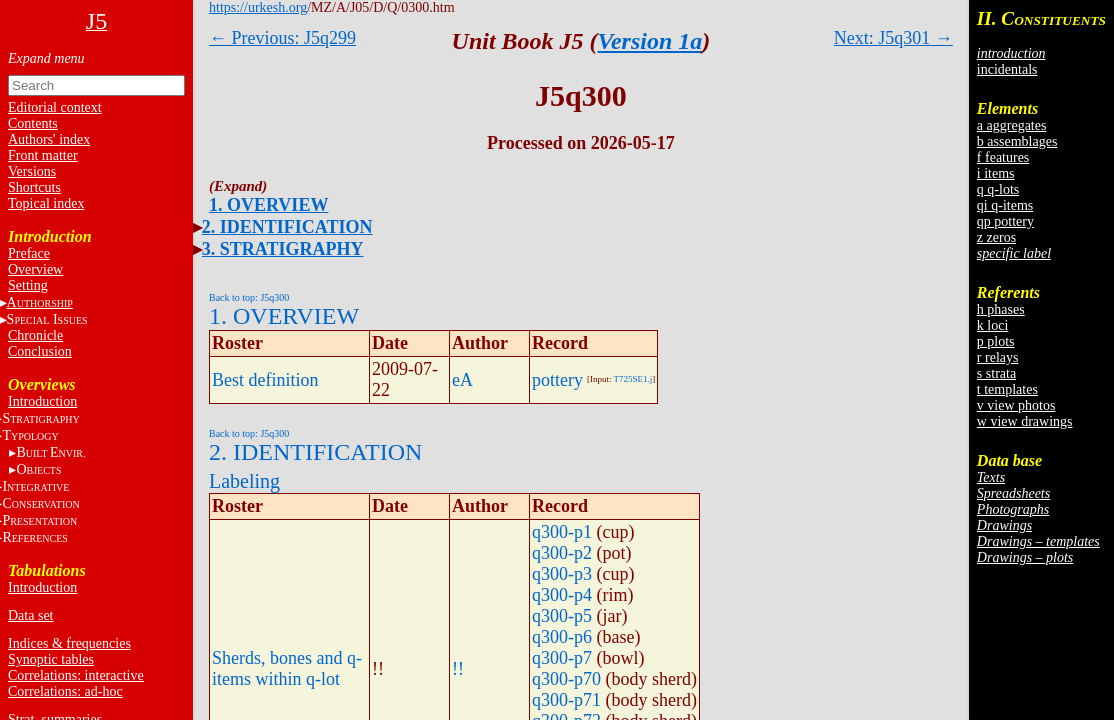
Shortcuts (34, 187)
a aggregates (1012, 125)
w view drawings (1025, 421)
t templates (1007, 389)
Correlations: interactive (76, 675)
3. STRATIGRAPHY (283, 249)
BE (50, 452)
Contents (33, 123)
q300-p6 (562, 637)
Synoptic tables (51, 659)
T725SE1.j (633, 379)
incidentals (1007, 69)
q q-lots (998, 189)
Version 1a (650, 41)
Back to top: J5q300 (249, 297)
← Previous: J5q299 (282, 38)
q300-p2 (562, 553)
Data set (30, 615)
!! (458, 669)
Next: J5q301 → (893, 38)
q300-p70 (566, 679)
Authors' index (49, 139)
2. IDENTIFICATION (287, 227)
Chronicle (35, 335)
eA (462, 380)
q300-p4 (562, 595)
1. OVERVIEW (268, 205)
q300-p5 (562, 616)
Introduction (42, 401)
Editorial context (55, 107)
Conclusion (40, 351)
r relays (998, 357)
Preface (29, 253)
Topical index (46, 203)
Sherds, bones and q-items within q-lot (287, 668)
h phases (1001, 309)
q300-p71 (566, 700)
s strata (996, 373)
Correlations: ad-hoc (65, 691)
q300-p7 (562, 658)
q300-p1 (562, 532)
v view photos (1016, 405)
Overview (35, 269)
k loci (993, 325)
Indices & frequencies (69, 643)
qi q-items (1005, 205)
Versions (32, 171)
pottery (557, 380)
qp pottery (1005, 221)
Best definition (265, 380)
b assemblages (1017, 141)
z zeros (996, 237)
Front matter (43, 155)
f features (1003, 157)
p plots (996, 341)
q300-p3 (562, 574)
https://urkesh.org (258, 7)
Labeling (244, 481)
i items (996, 173)
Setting (28, 285)
